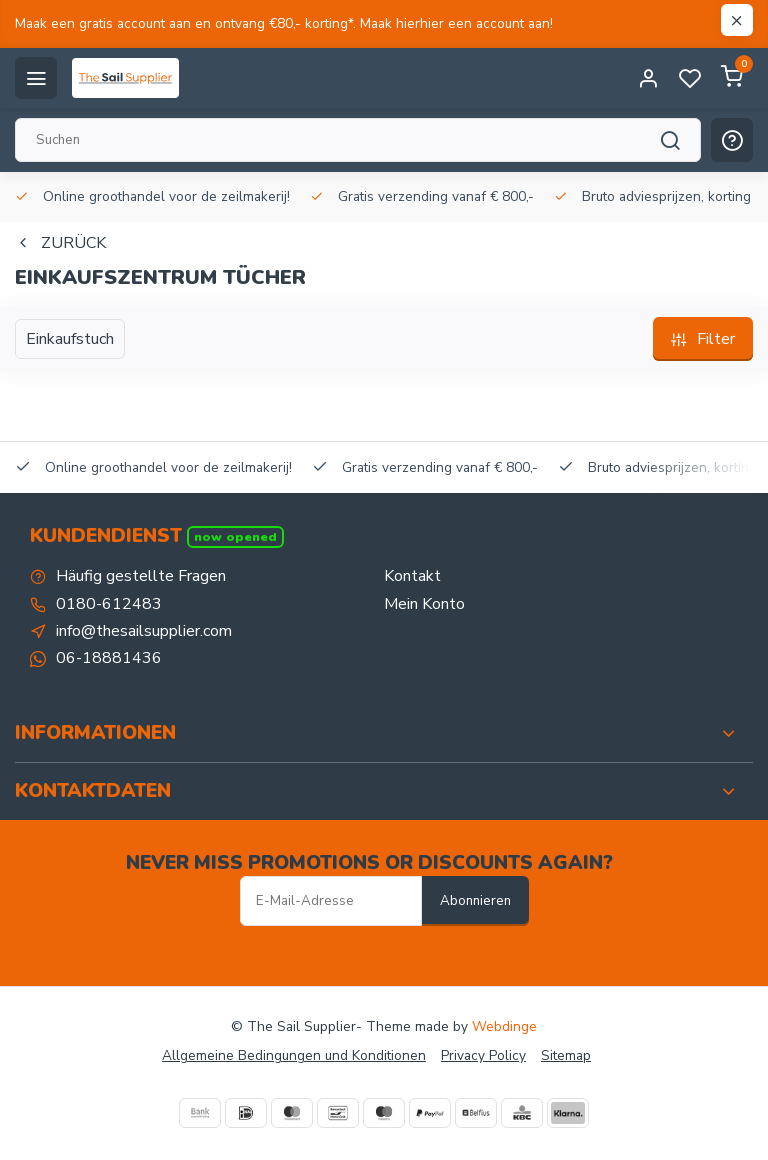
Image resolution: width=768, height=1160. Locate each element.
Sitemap (566, 1055)
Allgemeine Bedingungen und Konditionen (294, 1055)
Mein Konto (424, 604)
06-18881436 (109, 658)
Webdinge (504, 1026)
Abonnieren (475, 901)
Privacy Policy (483, 1055)
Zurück (60, 243)
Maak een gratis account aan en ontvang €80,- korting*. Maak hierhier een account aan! (284, 23)
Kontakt (412, 576)
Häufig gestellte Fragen (141, 576)
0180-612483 (109, 604)
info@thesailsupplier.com (144, 631)
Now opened (235, 536)
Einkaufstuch (70, 339)
